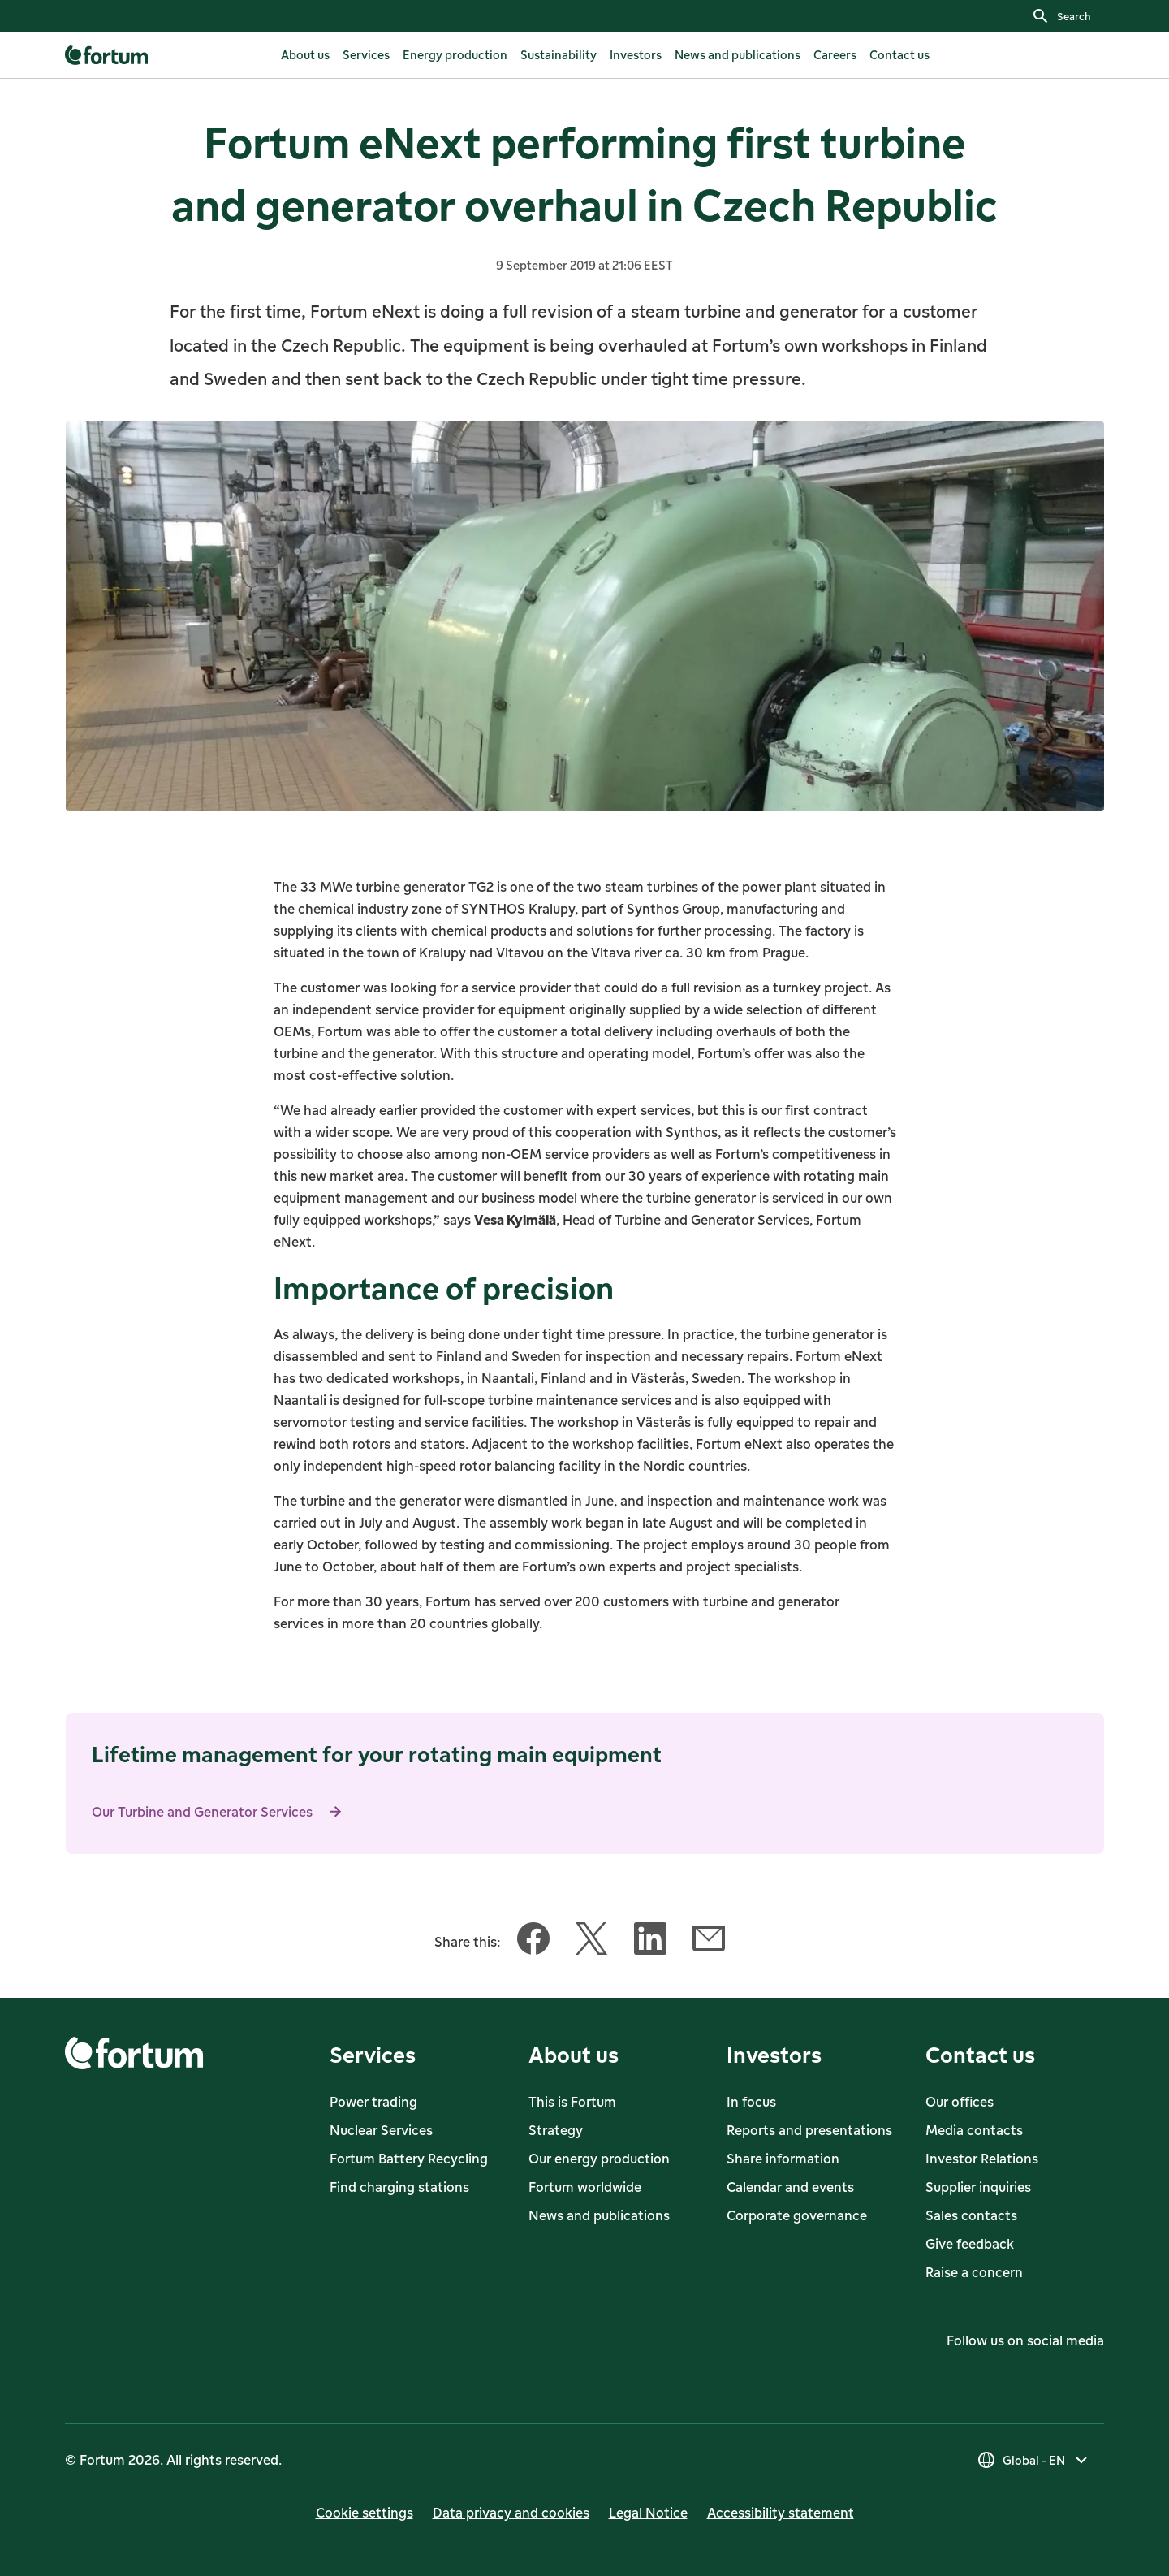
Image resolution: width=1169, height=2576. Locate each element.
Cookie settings (364, 2513)
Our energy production (599, 2159)
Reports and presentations (809, 2130)
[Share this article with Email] (708, 1941)
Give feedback (969, 2244)
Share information (783, 2159)
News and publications (599, 2215)
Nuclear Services (381, 2130)
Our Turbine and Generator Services (222, 1812)
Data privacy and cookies (511, 2513)
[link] (108, 55)
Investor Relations (981, 2159)
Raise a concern (974, 2272)
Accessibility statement (780, 2513)
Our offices (959, 2102)
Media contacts (974, 2130)
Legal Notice (648, 2513)
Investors (774, 2054)
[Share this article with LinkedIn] (650, 1941)
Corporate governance (797, 2215)
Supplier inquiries (978, 2187)
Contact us (980, 2054)
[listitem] (305, 55)
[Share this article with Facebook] (533, 1941)
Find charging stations (399, 2187)
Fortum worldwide (584, 2187)
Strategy (555, 2130)
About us (573, 2054)
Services (373, 2054)
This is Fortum (572, 2102)
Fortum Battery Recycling (409, 2159)
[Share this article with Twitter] (591, 1941)
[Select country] (1034, 2460)
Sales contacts (971, 2215)
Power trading (373, 2102)
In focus (751, 2102)
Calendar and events (790, 2187)
